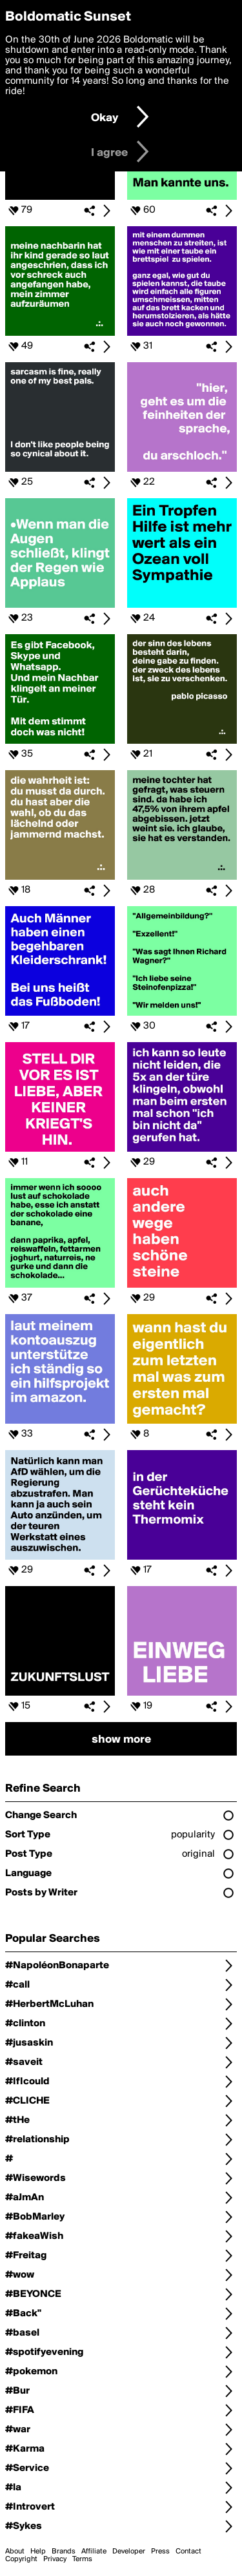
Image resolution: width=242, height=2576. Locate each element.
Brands (64, 2551)
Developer (128, 2551)
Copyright (21, 2559)
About (15, 2551)
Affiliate (93, 2551)
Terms (82, 2559)
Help (38, 2551)
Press (160, 2551)
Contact (188, 2551)
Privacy (54, 2559)
